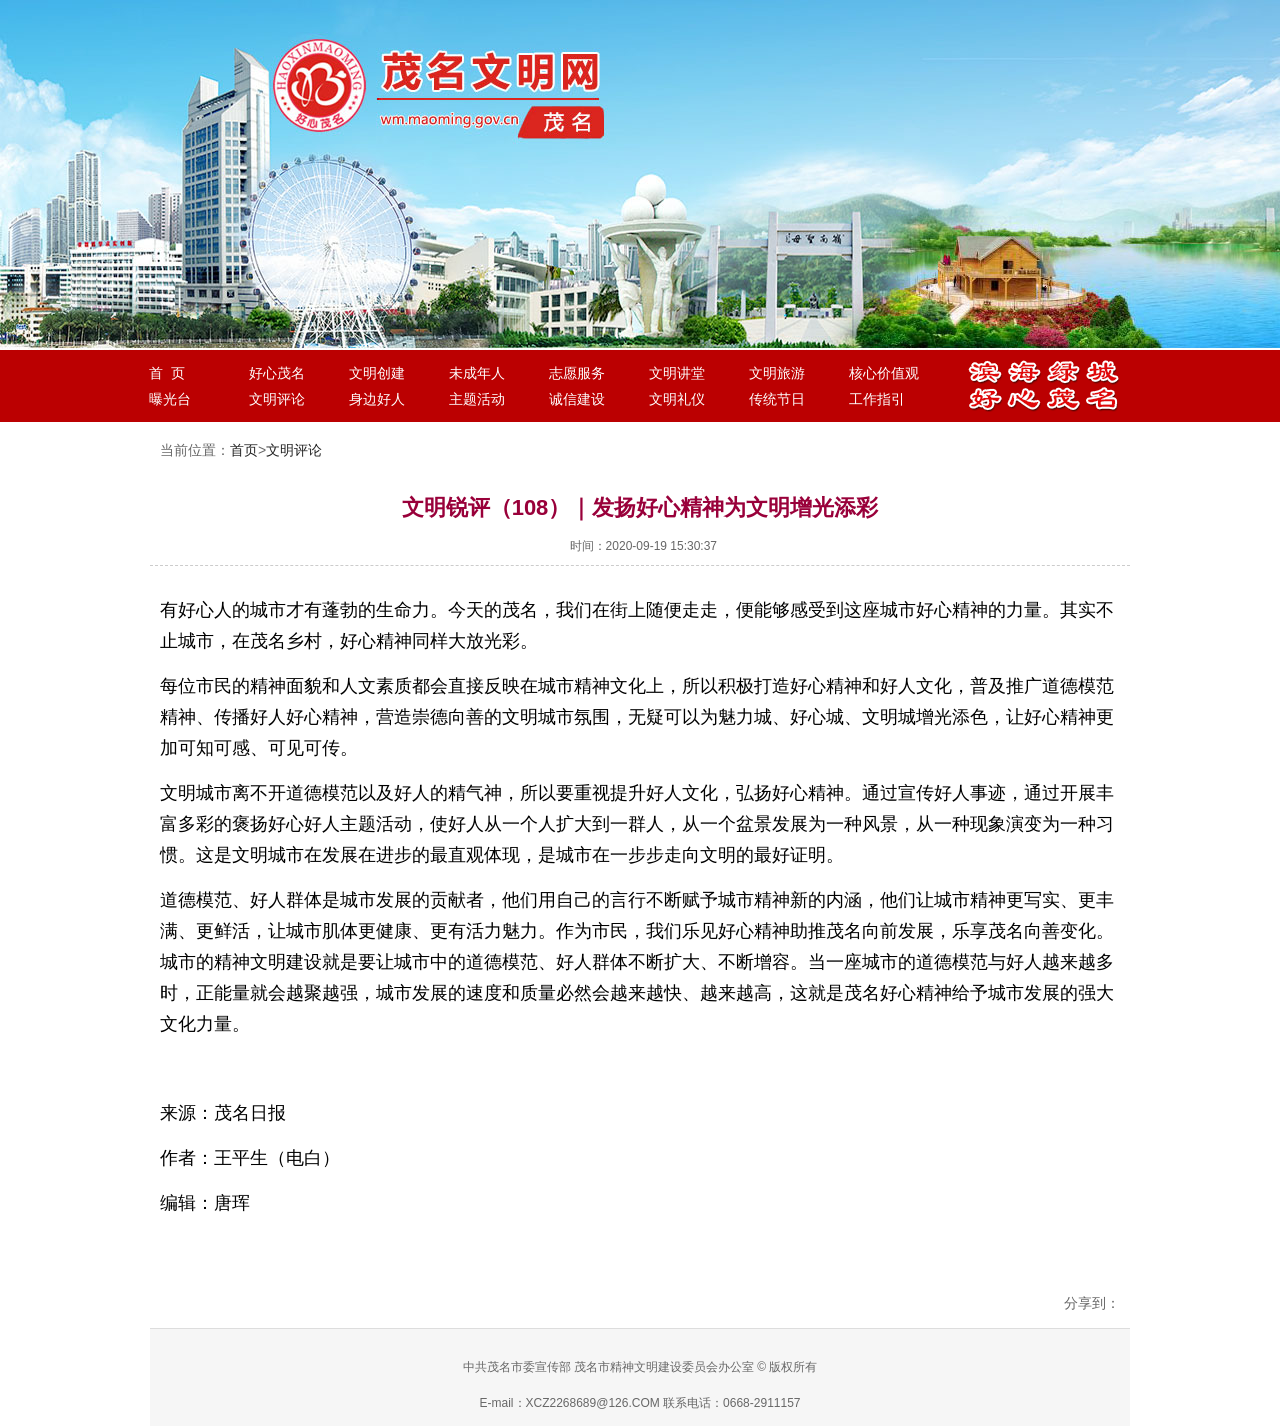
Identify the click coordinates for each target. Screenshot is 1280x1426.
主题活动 (477, 399)
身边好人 (377, 399)
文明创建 (377, 373)
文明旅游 (777, 373)
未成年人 (477, 373)
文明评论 (277, 399)
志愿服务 (577, 373)
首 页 (167, 373)
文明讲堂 (677, 373)
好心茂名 (277, 373)
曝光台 (170, 399)
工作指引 (877, 399)
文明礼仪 (677, 399)
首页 (244, 450)
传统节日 (777, 399)
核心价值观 (884, 373)
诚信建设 (577, 399)
